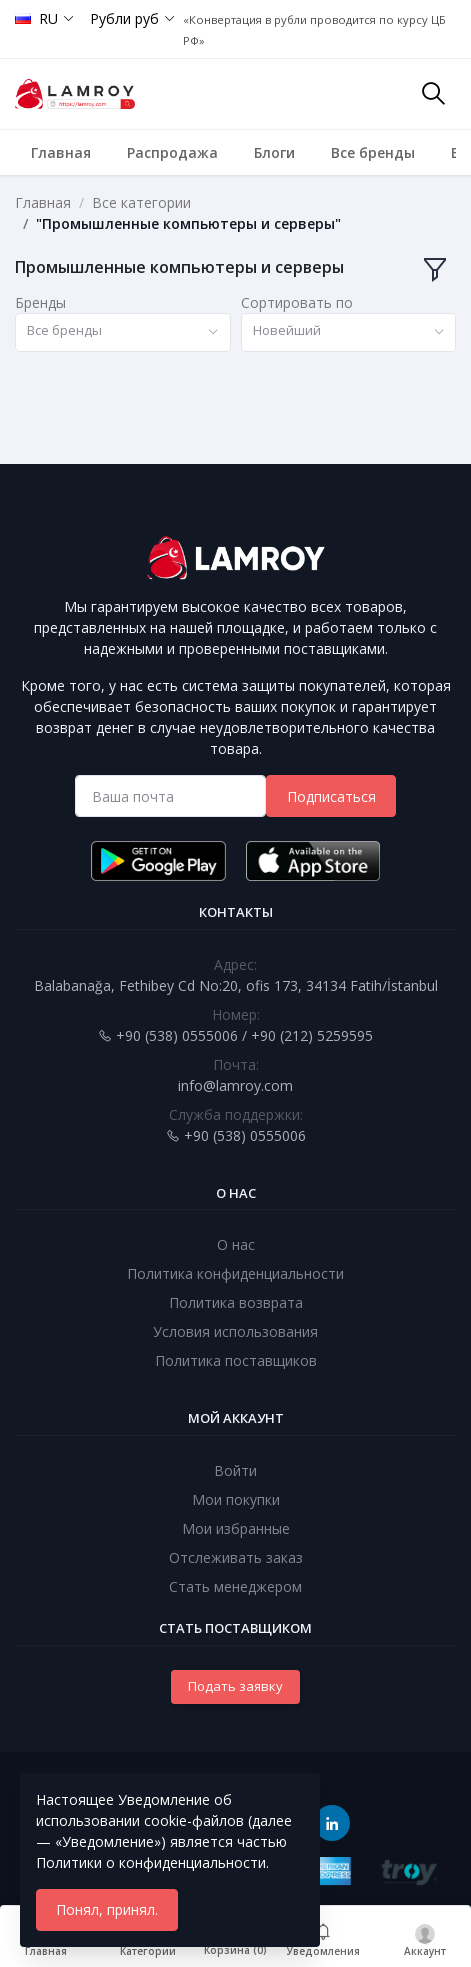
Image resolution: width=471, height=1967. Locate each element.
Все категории (141, 202)
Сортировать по (297, 302)
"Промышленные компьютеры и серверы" (188, 223)
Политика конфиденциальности (235, 1273)
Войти (235, 1470)
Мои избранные (236, 1528)
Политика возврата (236, 1302)
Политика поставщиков (236, 1360)
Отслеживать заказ (236, 1557)
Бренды (40, 302)
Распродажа (172, 152)
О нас (236, 1244)
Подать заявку (235, 1686)
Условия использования (235, 1331)
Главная (61, 152)
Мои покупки (236, 1499)
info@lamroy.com (235, 1085)
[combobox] (123, 332)
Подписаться (331, 796)
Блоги (274, 152)
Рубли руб (124, 18)
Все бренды (373, 152)
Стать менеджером (235, 1586)
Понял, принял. (107, 1909)
